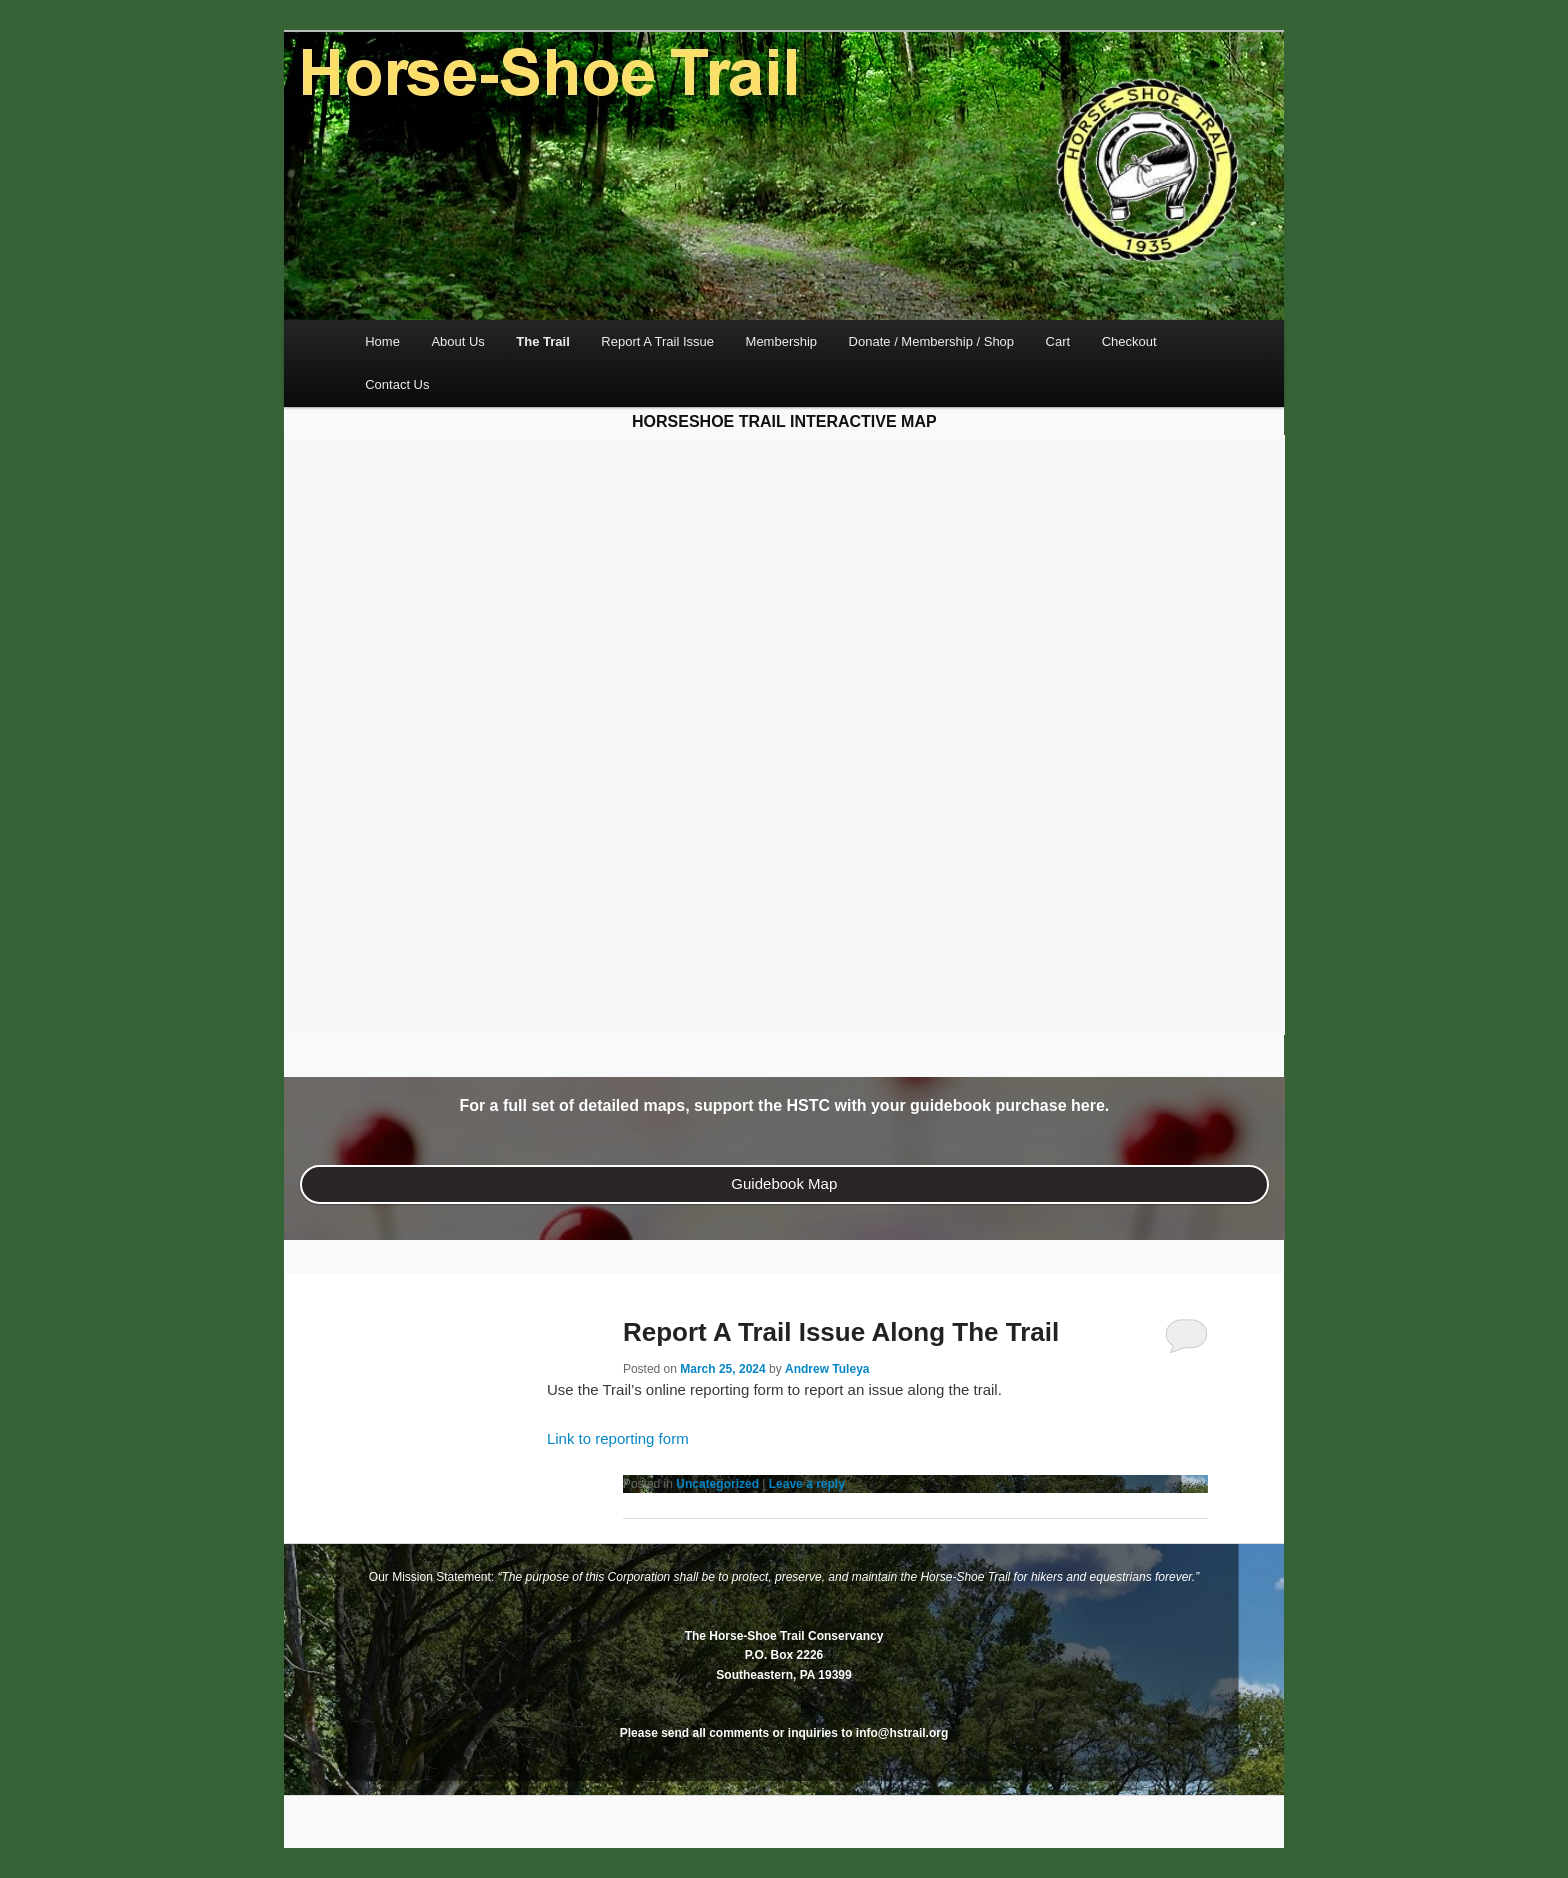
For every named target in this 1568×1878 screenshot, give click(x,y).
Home (382, 341)
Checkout (1129, 341)
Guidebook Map (784, 1183)
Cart (1058, 341)
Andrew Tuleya (827, 1369)
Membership (782, 341)
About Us (457, 341)
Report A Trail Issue (657, 341)
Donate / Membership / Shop (931, 341)
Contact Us (397, 384)
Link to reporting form (618, 1438)
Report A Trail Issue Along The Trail (841, 1332)
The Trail (542, 341)
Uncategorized (717, 1484)
